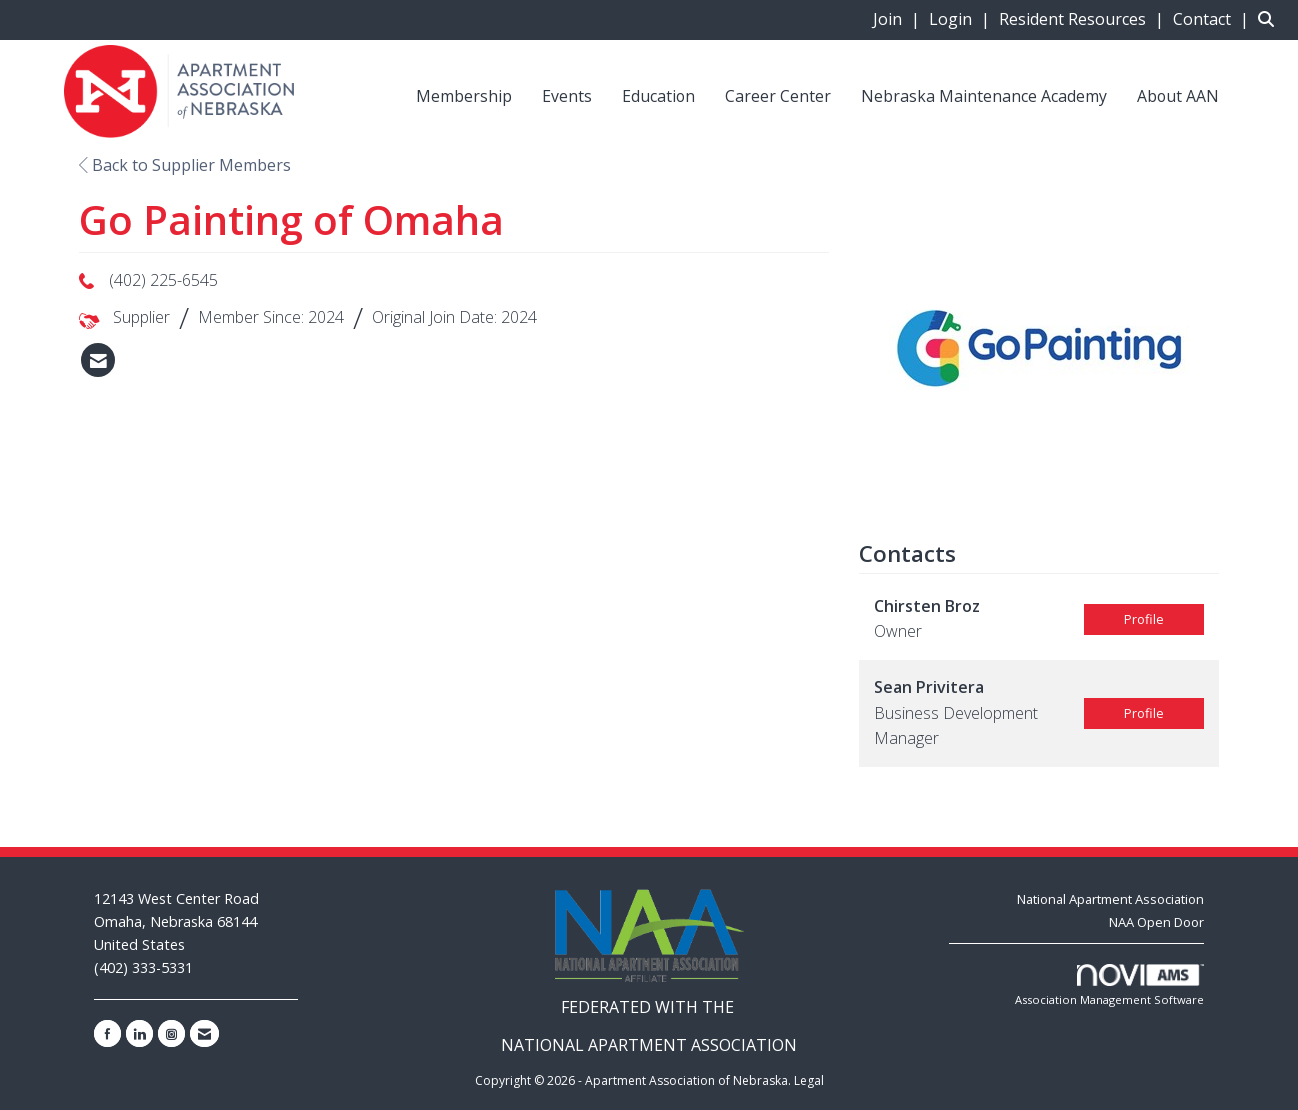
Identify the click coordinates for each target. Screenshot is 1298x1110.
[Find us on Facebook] (107, 1033)
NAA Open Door (1156, 922)
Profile (1144, 619)
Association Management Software (1109, 985)
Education (658, 96)
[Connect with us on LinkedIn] (139, 1033)
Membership (464, 96)
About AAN (1178, 96)
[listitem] (899, 19)
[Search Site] (1270, 19)
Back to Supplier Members (185, 165)
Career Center (778, 96)
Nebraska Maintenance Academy (984, 96)
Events (567, 96)
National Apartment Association (1110, 899)
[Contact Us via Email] (204, 1033)
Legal (809, 1080)
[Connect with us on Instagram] (171, 1033)
